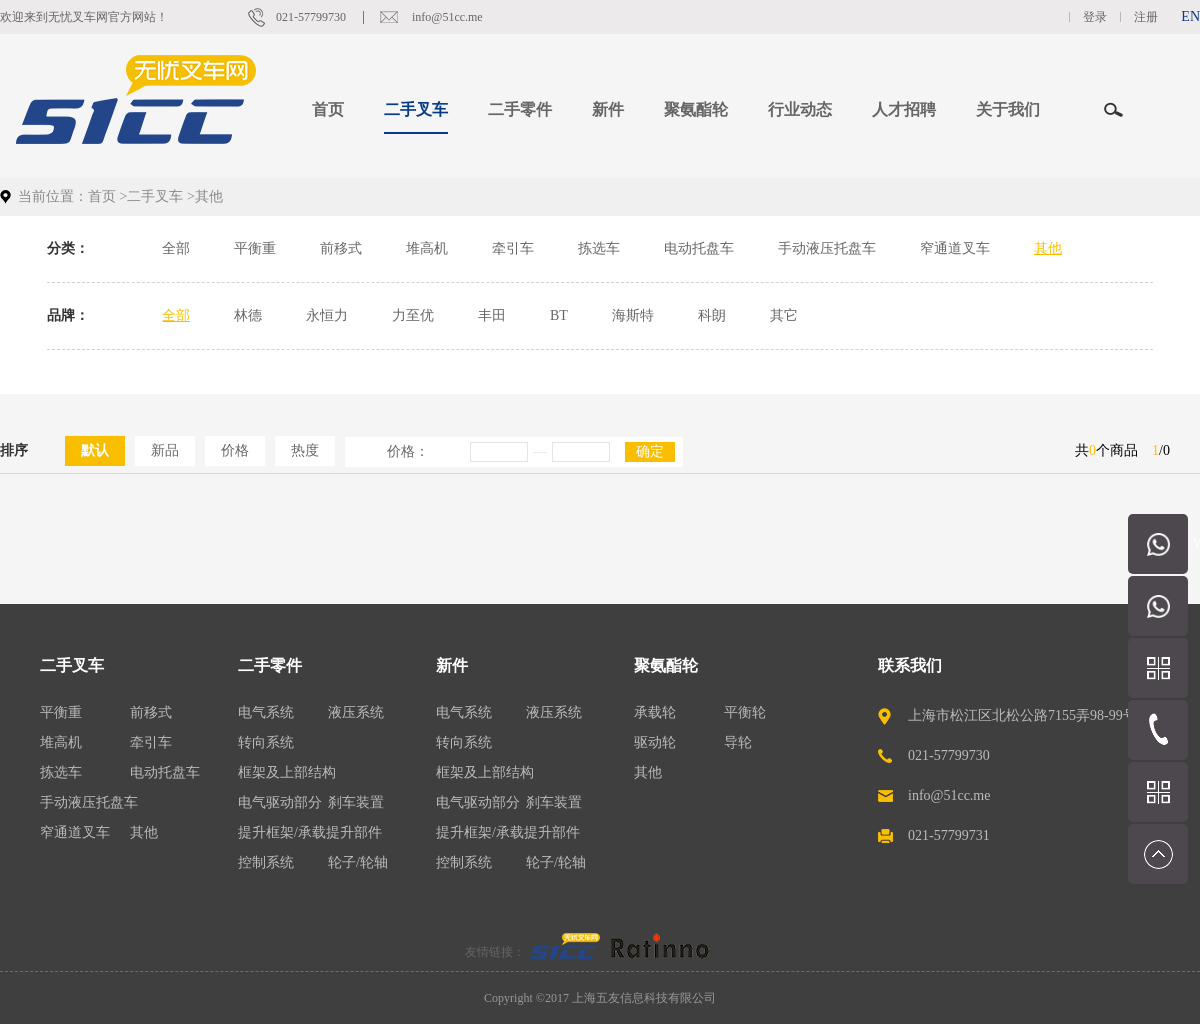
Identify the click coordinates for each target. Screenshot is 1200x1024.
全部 (176, 248)
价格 (235, 450)
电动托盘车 (699, 248)
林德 (248, 315)
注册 (1146, 17)
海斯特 (633, 315)
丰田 (492, 315)
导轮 (738, 742)
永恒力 (327, 315)
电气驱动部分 (280, 802)
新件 (452, 665)
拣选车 (599, 248)
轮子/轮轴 (358, 862)
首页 (328, 109)
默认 (95, 450)
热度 (305, 450)
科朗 (712, 315)
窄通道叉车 (955, 248)
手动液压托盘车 (827, 248)
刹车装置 (356, 802)
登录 (1095, 17)
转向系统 (266, 742)
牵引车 (513, 248)
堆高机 (427, 248)
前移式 (341, 248)
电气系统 (266, 712)
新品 (165, 450)
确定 (650, 451)
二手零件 (270, 665)
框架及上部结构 (287, 772)
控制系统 (266, 862)
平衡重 (255, 248)
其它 (784, 315)
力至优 (413, 315)
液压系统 (356, 712)
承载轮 (655, 712)
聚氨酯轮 (666, 665)
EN (1190, 16)
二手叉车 (155, 196)
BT (559, 315)
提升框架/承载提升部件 (310, 832)
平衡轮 (745, 712)
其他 (1048, 248)
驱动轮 (655, 742)
